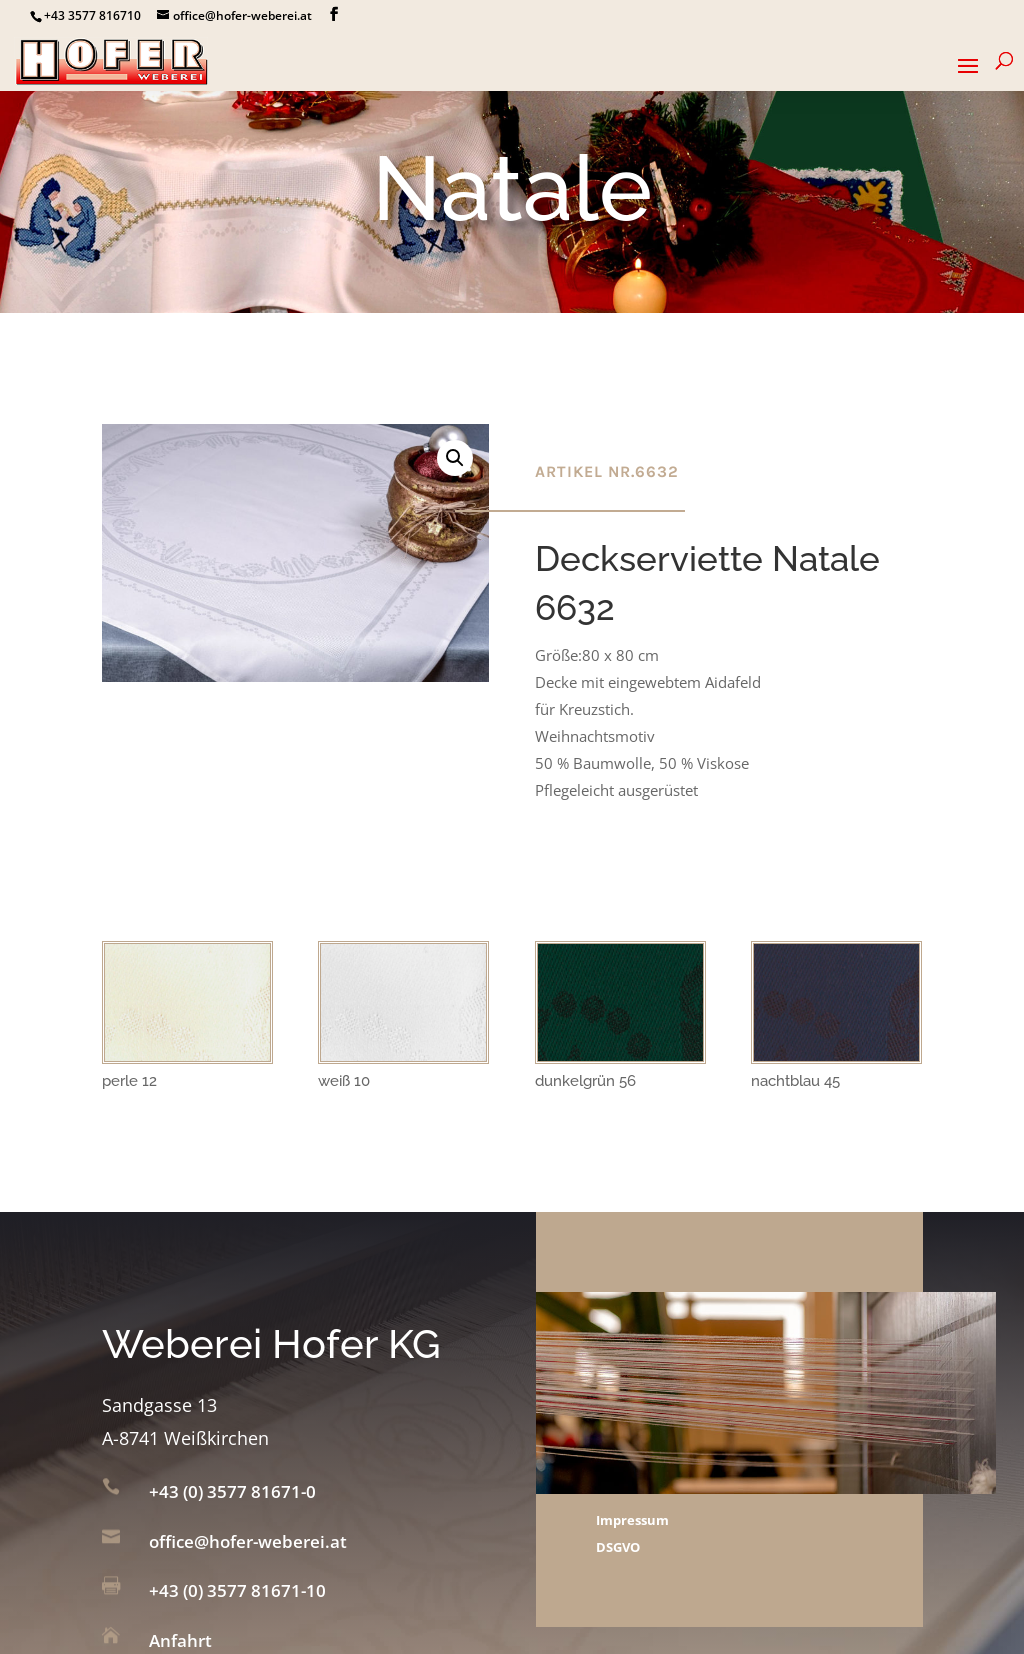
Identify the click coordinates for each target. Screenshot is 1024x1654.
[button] (455, 458)
